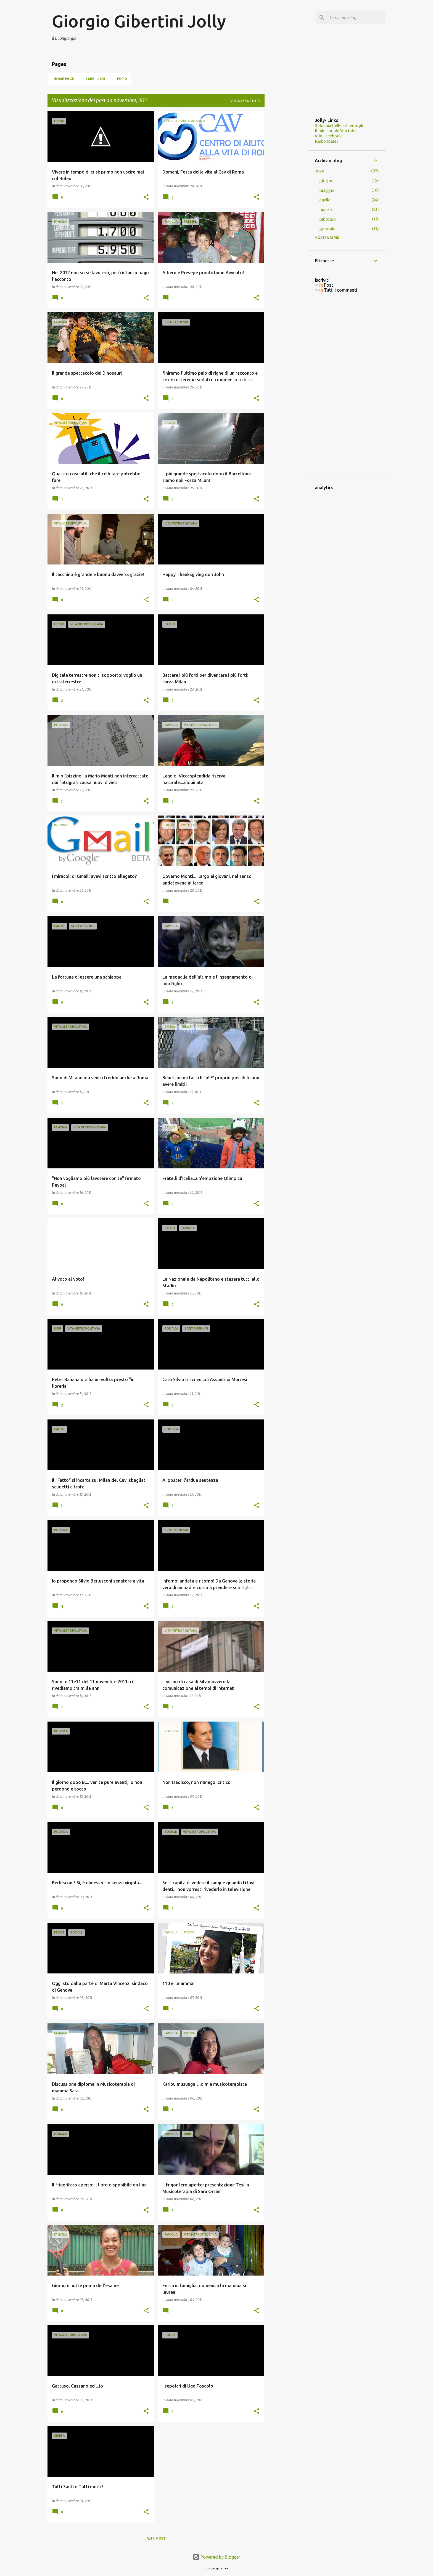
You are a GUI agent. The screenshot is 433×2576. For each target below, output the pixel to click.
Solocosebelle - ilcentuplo (340, 125)
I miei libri (94, 79)
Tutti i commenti (338, 289)
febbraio (327, 219)
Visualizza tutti (245, 101)
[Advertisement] (286, 194)
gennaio (327, 229)
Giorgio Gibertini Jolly (139, 21)
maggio (326, 190)
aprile (324, 200)
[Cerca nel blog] (357, 17)
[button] (146, 197)
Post (326, 285)
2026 (319, 171)
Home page (62, 79)
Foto (120, 79)
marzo (325, 209)
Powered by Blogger (216, 2556)
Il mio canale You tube (336, 130)
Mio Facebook (328, 136)
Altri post (156, 2538)
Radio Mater (326, 141)
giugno (326, 180)
